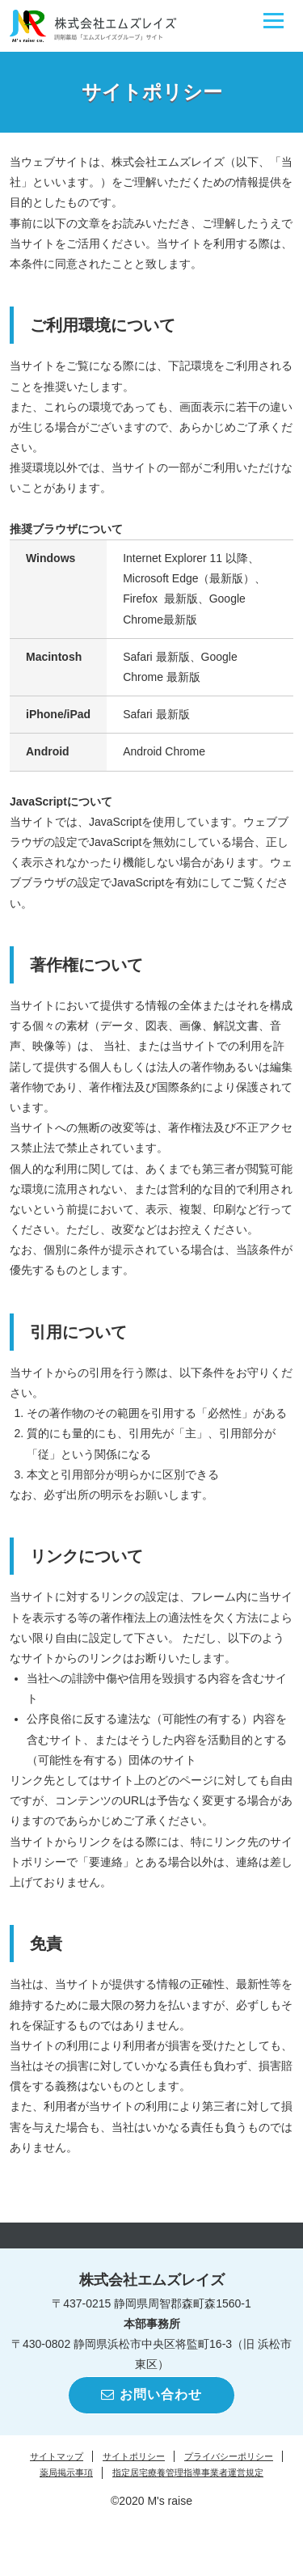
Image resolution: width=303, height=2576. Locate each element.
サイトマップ (56, 2456)
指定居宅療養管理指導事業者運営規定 (187, 2472)
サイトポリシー (134, 2456)
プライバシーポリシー (228, 2456)
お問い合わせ (151, 2394)
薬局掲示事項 (66, 2472)
